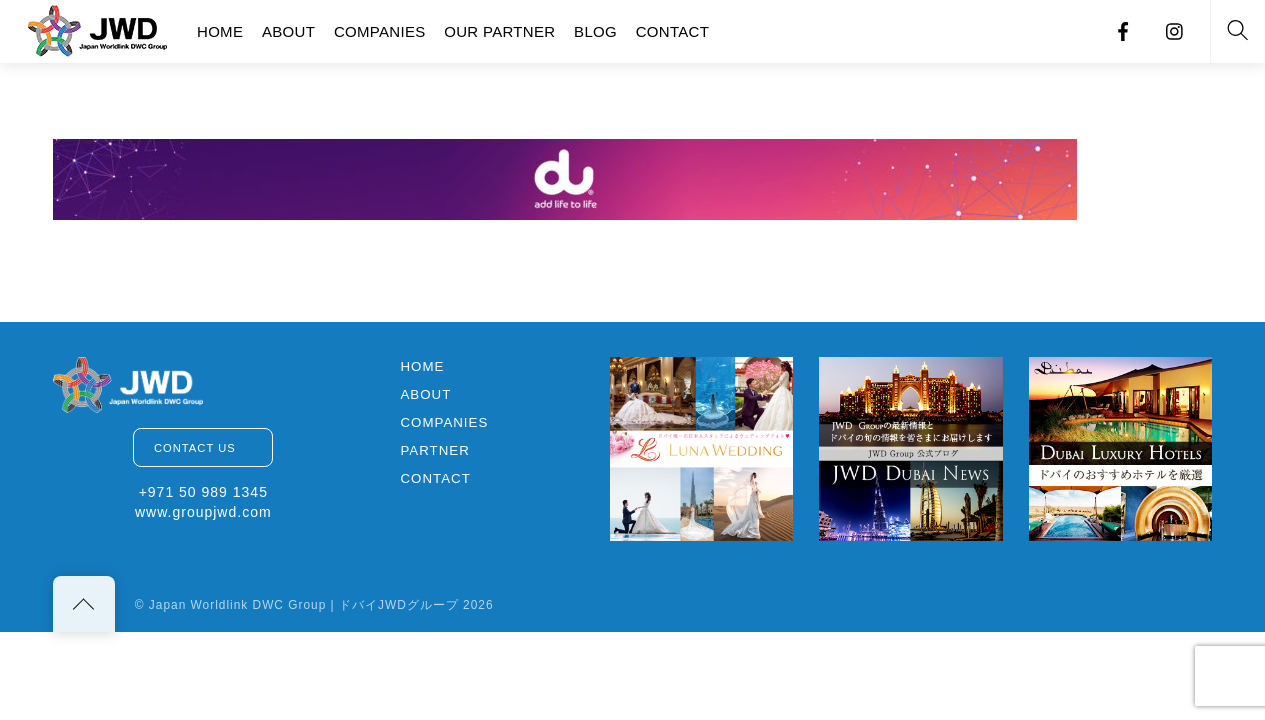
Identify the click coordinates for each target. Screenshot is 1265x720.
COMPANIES (380, 31)
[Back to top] (84, 604)
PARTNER (434, 450)
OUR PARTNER (499, 31)
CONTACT (672, 31)
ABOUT (288, 31)
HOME (220, 31)
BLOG (595, 31)
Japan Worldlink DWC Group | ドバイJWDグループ (304, 605)
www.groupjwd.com (203, 512)
